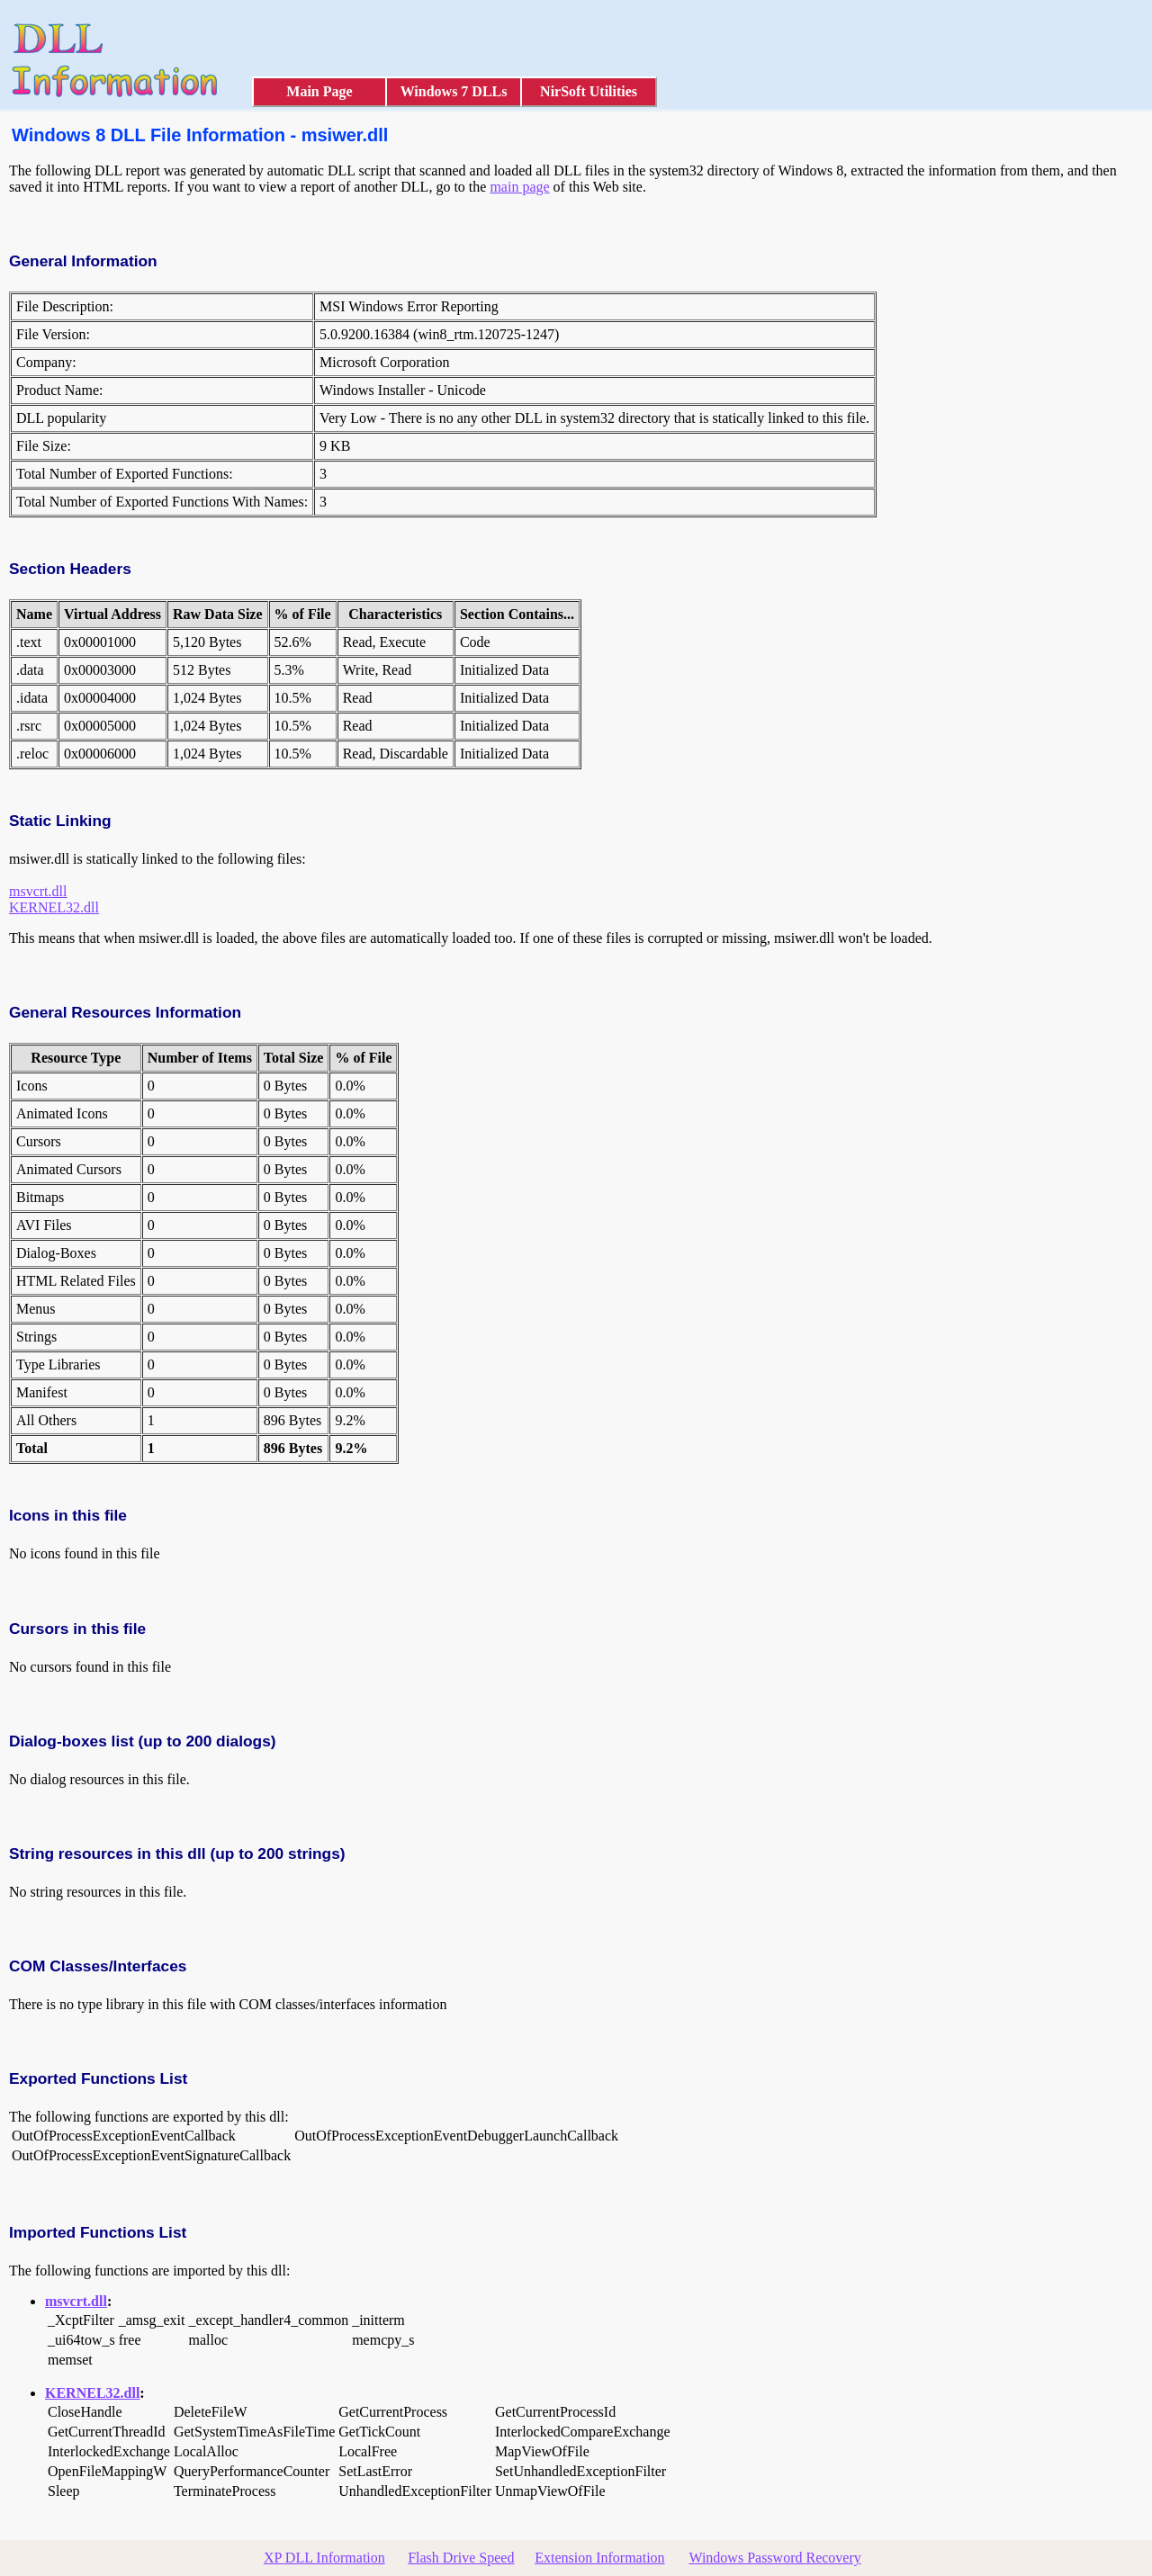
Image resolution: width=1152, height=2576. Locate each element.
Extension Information (599, 2557)
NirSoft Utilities (588, 91)
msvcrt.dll (38, 891)
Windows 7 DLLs (454, 91)
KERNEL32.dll (54, 907)
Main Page (319, 91)
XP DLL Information (324, 2557)
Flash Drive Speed (461, 2557)
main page (519, 186)
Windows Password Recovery (774, 2557)
